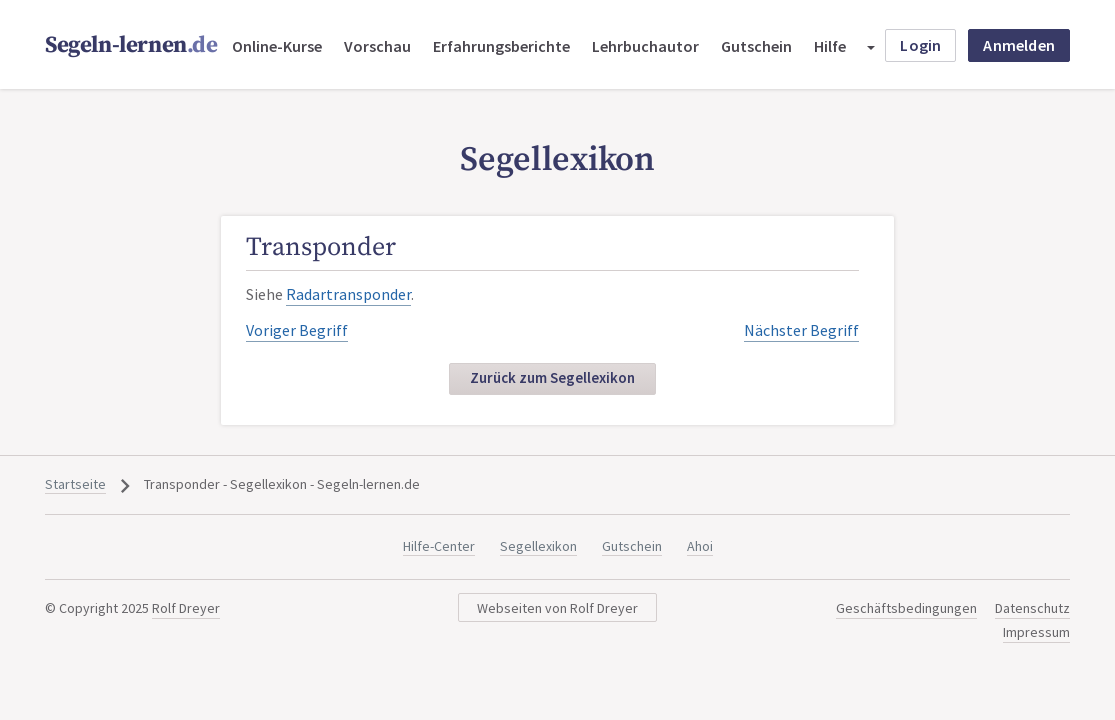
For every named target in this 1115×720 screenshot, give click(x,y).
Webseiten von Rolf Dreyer (557, 608)
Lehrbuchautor (645, 46)
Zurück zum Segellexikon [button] (552, 377)
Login (920, 45)
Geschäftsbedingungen (906, 608)
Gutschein (756, 46)
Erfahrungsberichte (501, 46)
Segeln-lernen (131, 45)
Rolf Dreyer (186, 608)
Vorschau (377, 46)
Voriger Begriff (297, 330)
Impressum (1036, 632)
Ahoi (700, 546)
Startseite (75, 484)
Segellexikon (538, 546)
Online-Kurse (277, 46)
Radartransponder (348, 294)
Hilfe (830, 46)
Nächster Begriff (801, 330)
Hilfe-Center (439, 546)
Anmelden (1019, 45)
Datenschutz (1032, 608)
